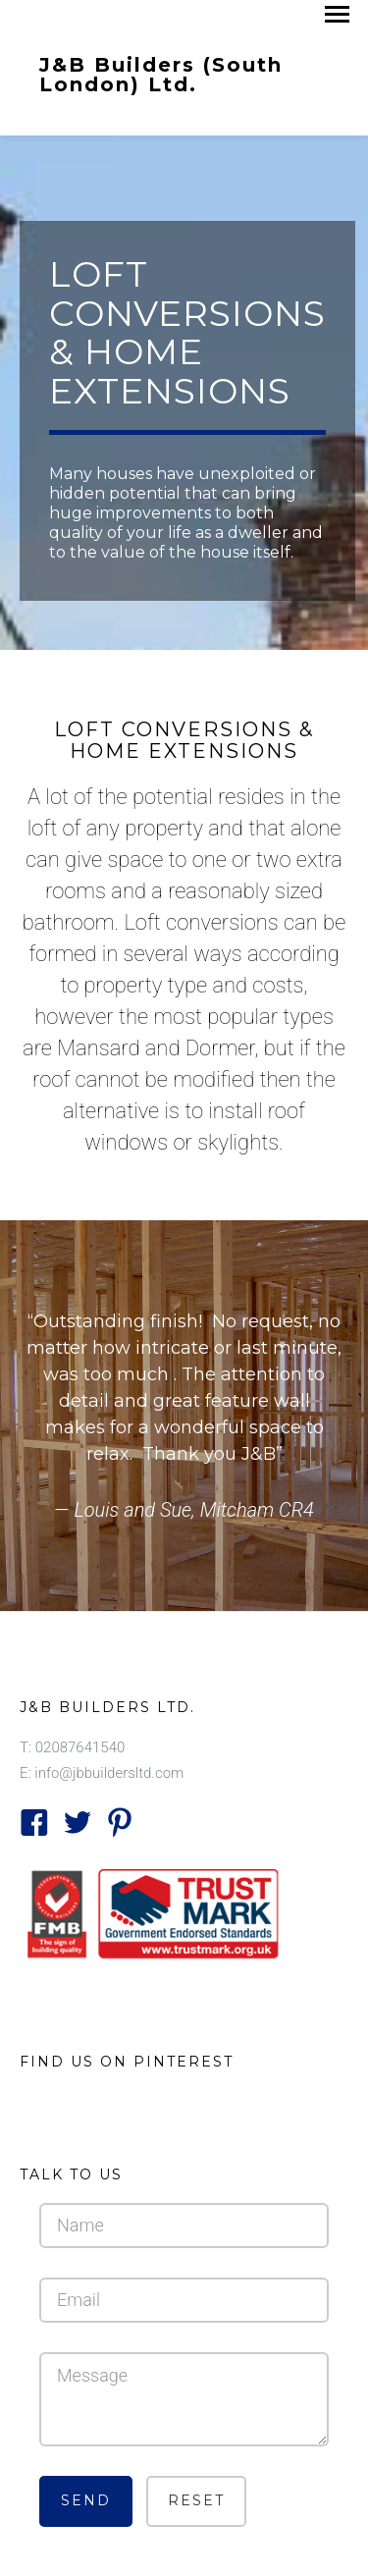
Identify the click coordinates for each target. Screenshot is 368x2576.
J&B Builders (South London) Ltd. (161, 73)
